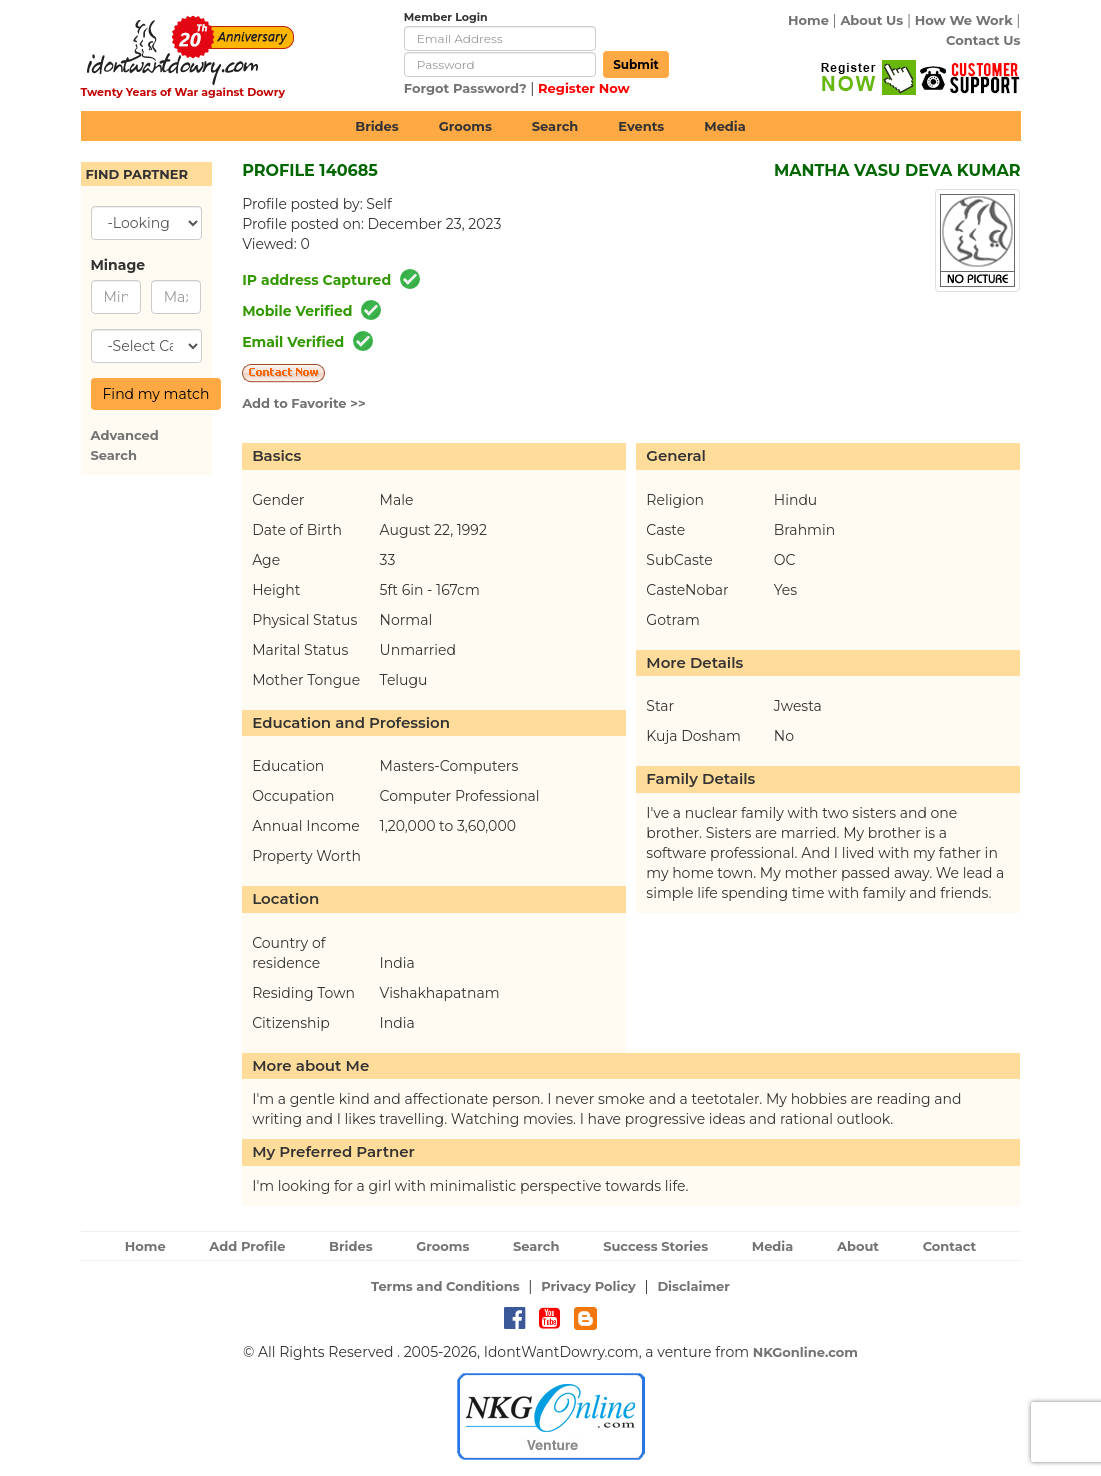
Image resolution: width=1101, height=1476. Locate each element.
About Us (871, 20)
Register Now (584, 88)
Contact (950, 1246)
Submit (636, 64)
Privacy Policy (588, 1286)
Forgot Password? (465, 88)
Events (641, 126)
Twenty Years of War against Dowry (183, 92)
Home (808, 20)
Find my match (156, 394)
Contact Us (983, 40)
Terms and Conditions (445, 1286)
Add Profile (247, 1246)
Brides (377, 126)
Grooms (465, 126)
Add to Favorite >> (304, 403)
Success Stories (655, 1246)
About (858, 1246)
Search (555, 126)
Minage (116, 265)
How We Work (964, 20)
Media (725, 126)
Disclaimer (693, 1286)
